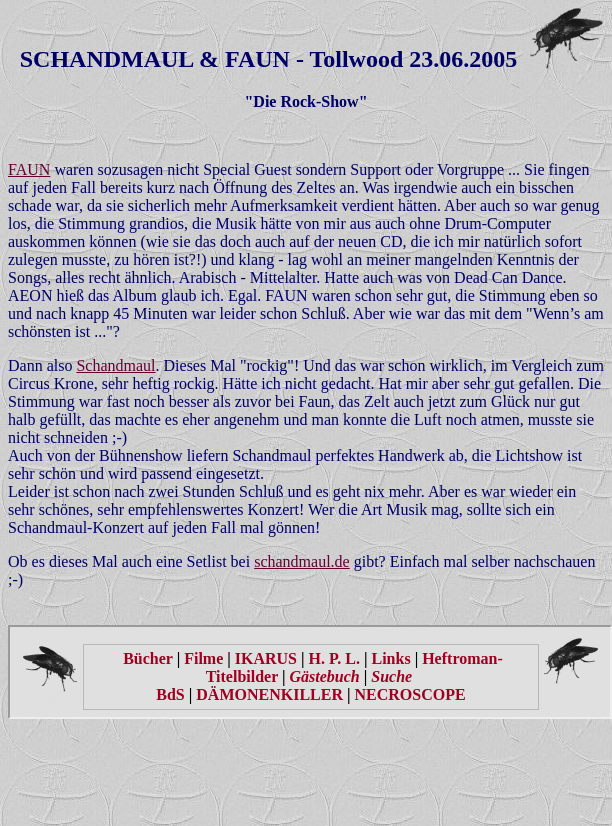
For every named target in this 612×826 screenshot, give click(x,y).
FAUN (29, 169)
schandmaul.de (302, 561)
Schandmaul (115, 365)
